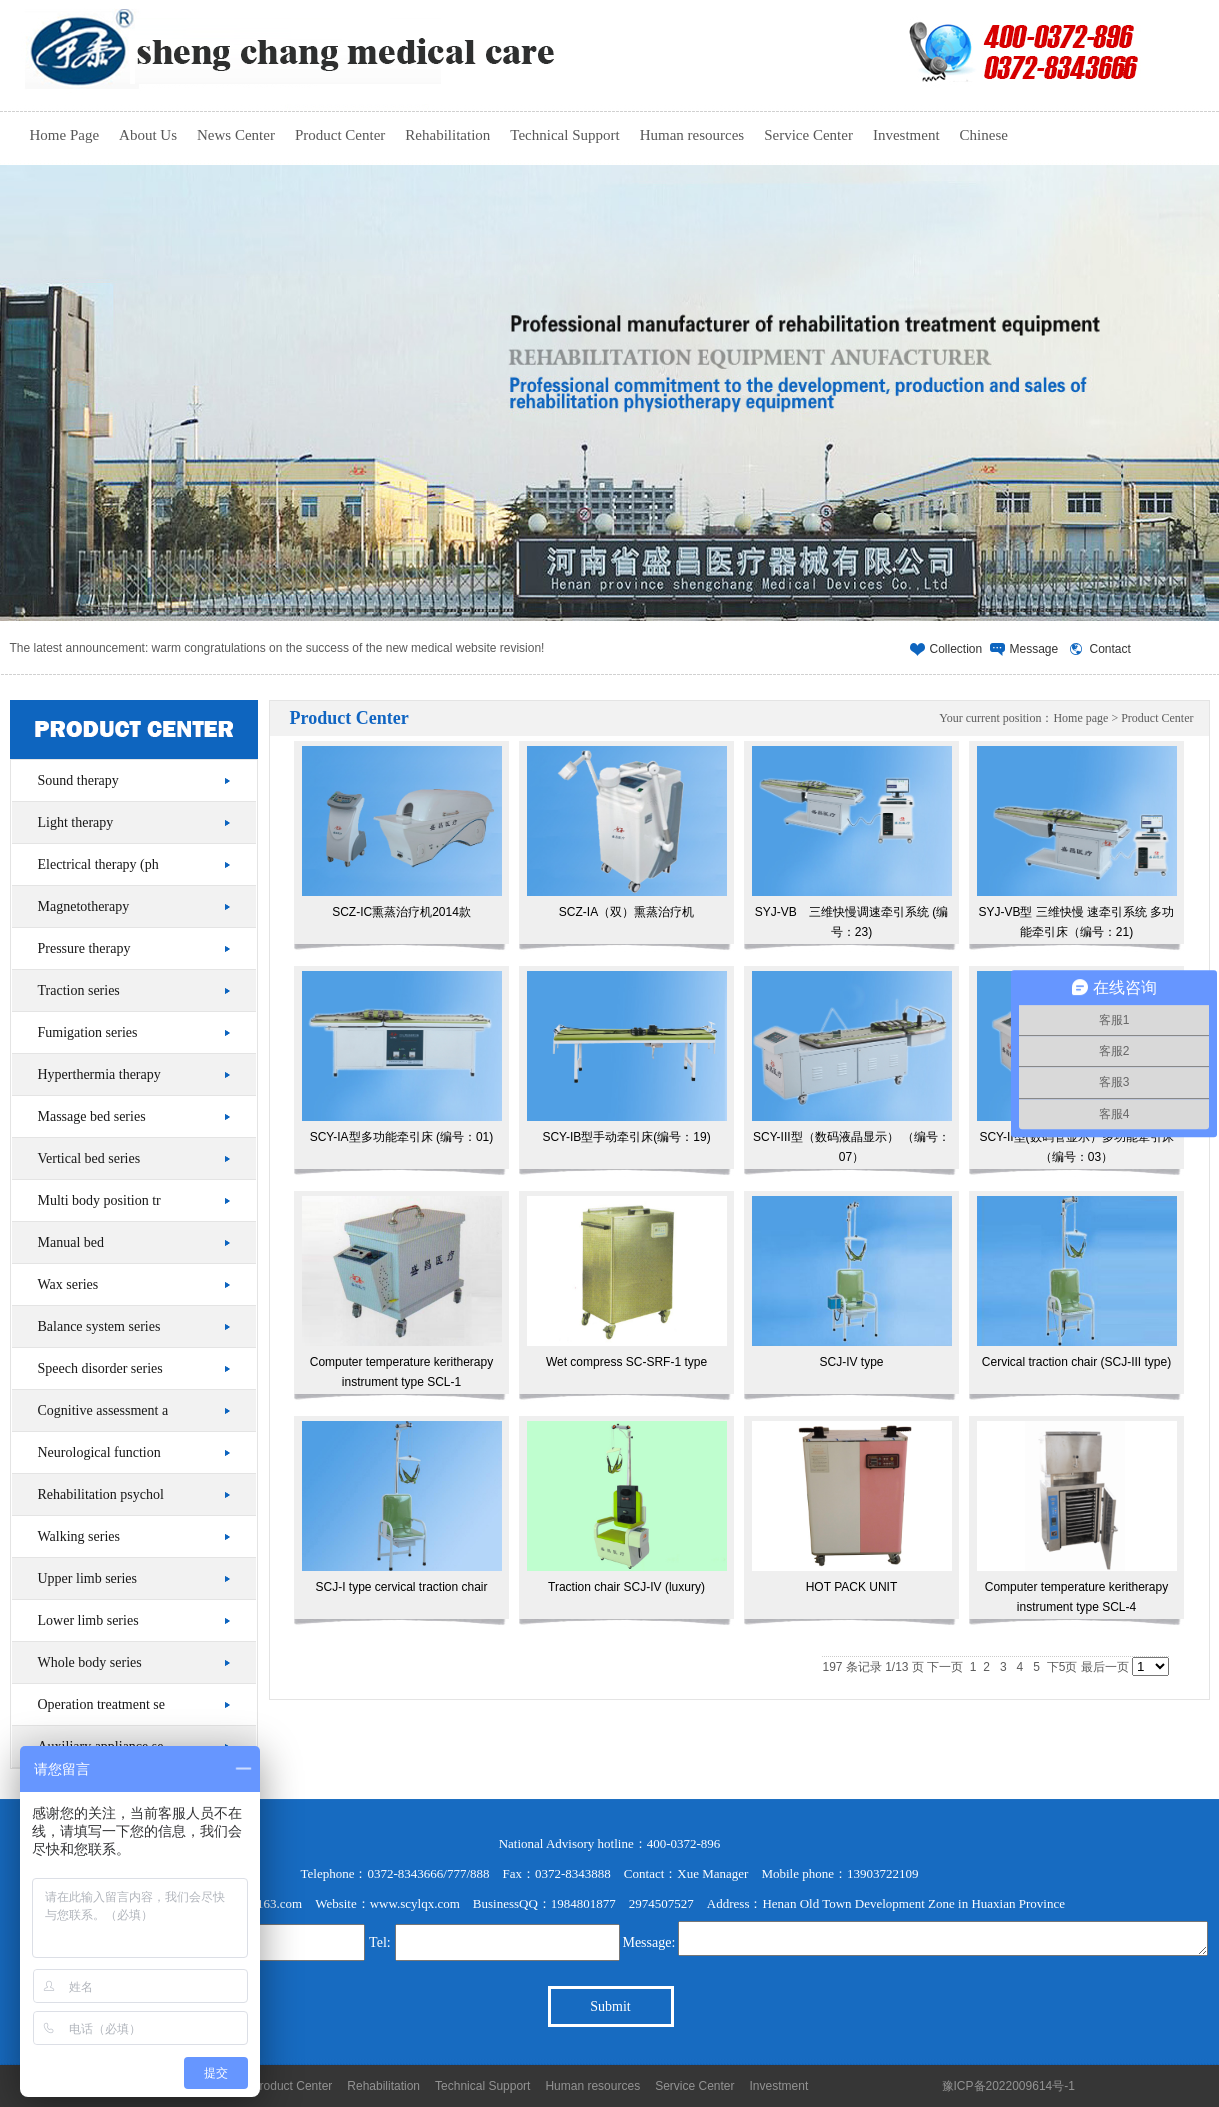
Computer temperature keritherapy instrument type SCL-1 (402, 1292)
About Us (148, 135)
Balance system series (99, 1326)
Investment (906, 135)
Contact (1110, 649)
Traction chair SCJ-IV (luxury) (627, 1507)
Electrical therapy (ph (98, 864)
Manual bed (71, 1242)
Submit (610, 2006)
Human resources (692, 135)
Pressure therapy (84, 948)
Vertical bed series (89, 1158)
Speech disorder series (100, 1368)
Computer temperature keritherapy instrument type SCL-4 (1077, 1517)
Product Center (340, 135)
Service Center (808, 135)
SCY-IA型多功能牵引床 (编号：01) (402, 1057)
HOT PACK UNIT (852, 1507)
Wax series (68, 1284)
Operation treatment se (102, 1704)
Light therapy (76, 822)
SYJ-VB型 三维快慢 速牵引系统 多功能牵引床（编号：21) (1077, 842)
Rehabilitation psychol (101, 1494)
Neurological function (99, 1452)
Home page (1080, 718)
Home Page (65, 135)
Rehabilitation (447, 135)
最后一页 (1105, 1667)
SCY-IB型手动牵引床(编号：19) (627, 1057)
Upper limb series (88, 1578)
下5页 (1062, 1667)
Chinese (984, 135)
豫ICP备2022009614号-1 (1008, 2086)
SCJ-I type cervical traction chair (402, 1507)
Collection (956, 649)
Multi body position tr (99, 1200)
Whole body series (90, 1662)
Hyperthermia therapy (99, 1074)
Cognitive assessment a (103, 1410)
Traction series (79, 990)
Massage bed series (92, 1116)
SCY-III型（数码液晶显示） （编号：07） (852, 1067)
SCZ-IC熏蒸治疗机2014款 (402, 832)
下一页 (945, 1667)
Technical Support (564, 135)
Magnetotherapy (84, 906)
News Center (236, 135)
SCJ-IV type (852, 1282)
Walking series (79, 1536)
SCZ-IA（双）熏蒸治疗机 (627, 832)
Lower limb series (88, 1620)
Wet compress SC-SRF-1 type (627, 1282)
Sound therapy (78, 780)
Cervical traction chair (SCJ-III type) (1077, 1282)
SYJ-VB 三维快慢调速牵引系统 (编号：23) (852, 842)
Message (1034, 649)
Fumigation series (88, 1032)
